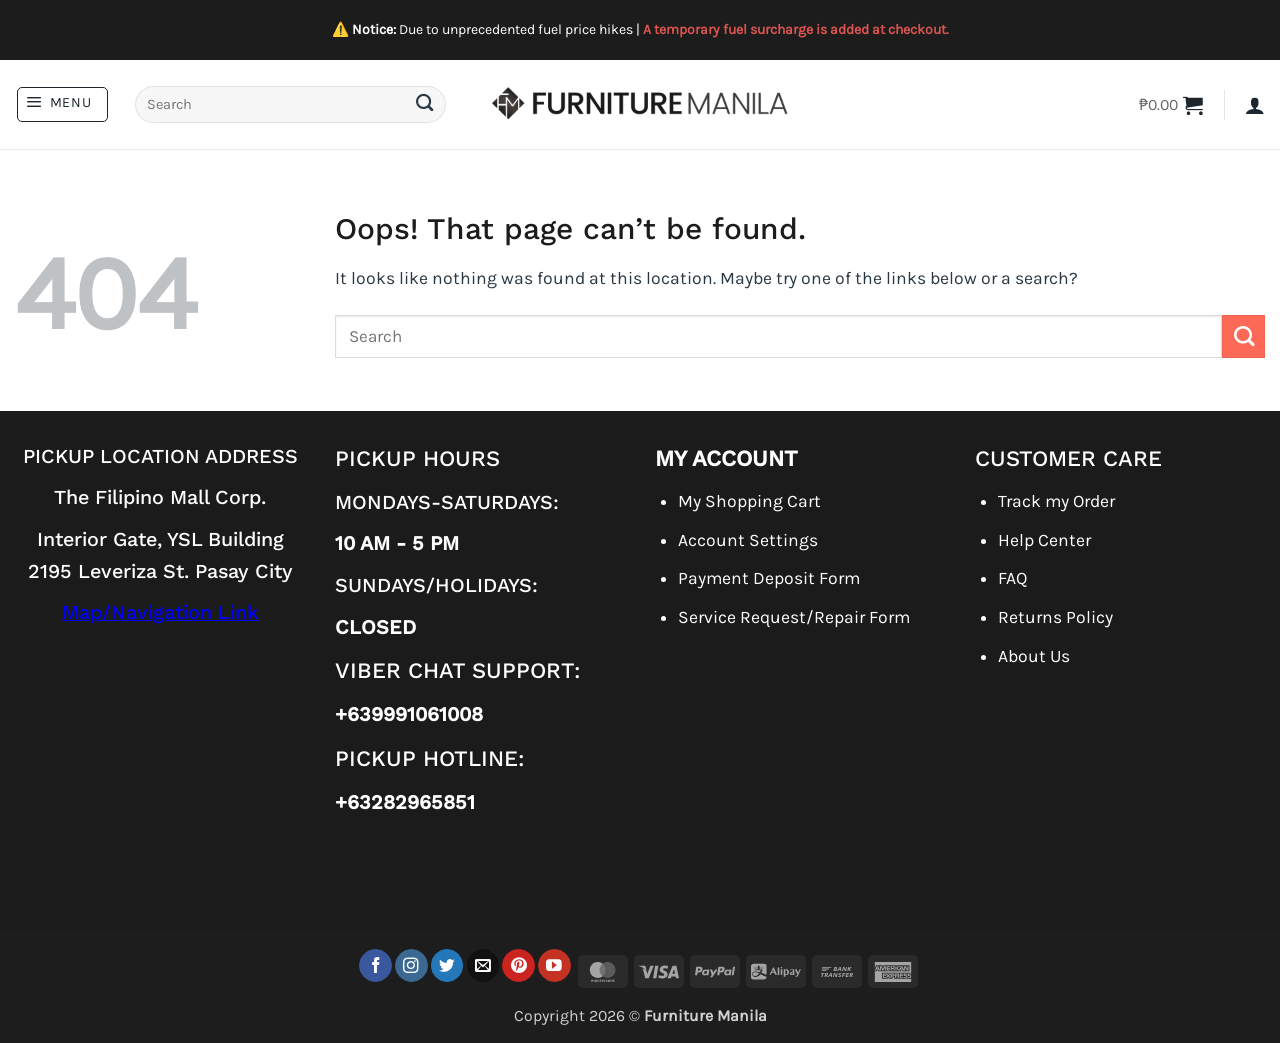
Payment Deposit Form (769, 578)
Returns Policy (1055, 617)
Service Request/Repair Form (794, 617)
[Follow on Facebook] (375, 965)
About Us (1034, 656)
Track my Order (1056, 501)
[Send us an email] (483, 965)
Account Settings (748, 540)
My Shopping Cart (749, 501)
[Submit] (424, 104)
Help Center (1044, 540)
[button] (62, 104)
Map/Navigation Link (160, 612)
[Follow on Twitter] (447, 965)
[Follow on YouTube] (554, 965)
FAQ (1012, 578)
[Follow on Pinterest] (518, 965)
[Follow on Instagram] (411, 965)
